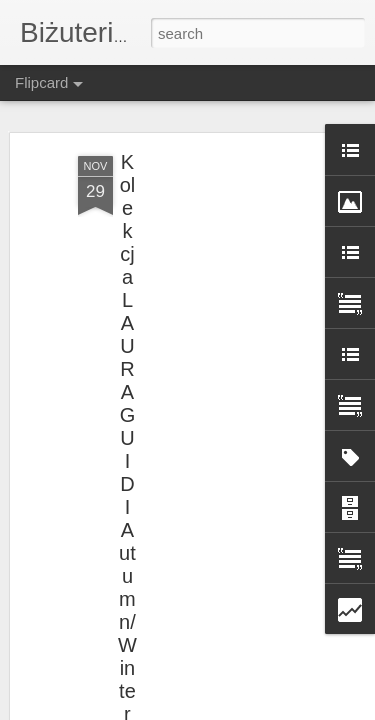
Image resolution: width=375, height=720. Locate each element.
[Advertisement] (203, 291)
